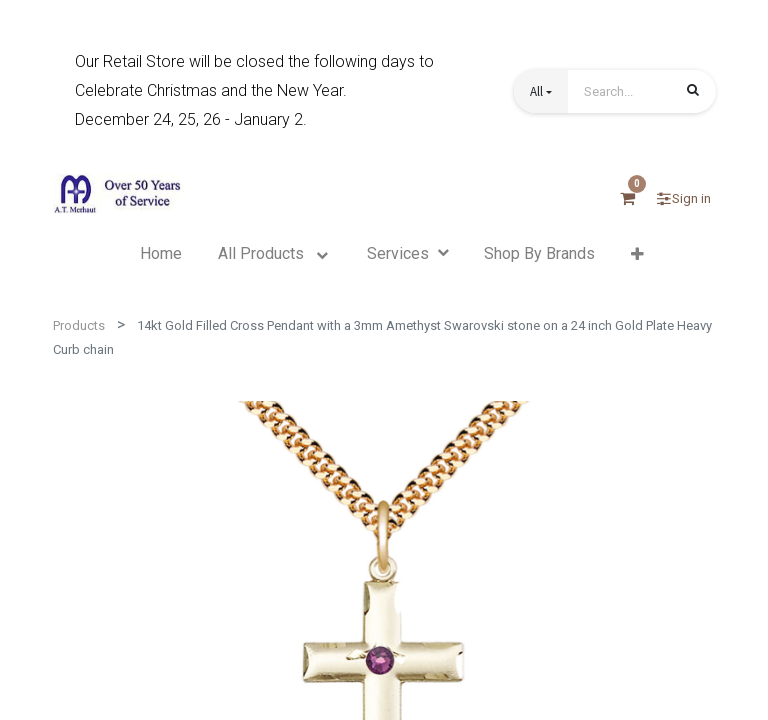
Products (79, 325)
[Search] (693, 93)
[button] (541, 91)
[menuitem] (161, 254)
